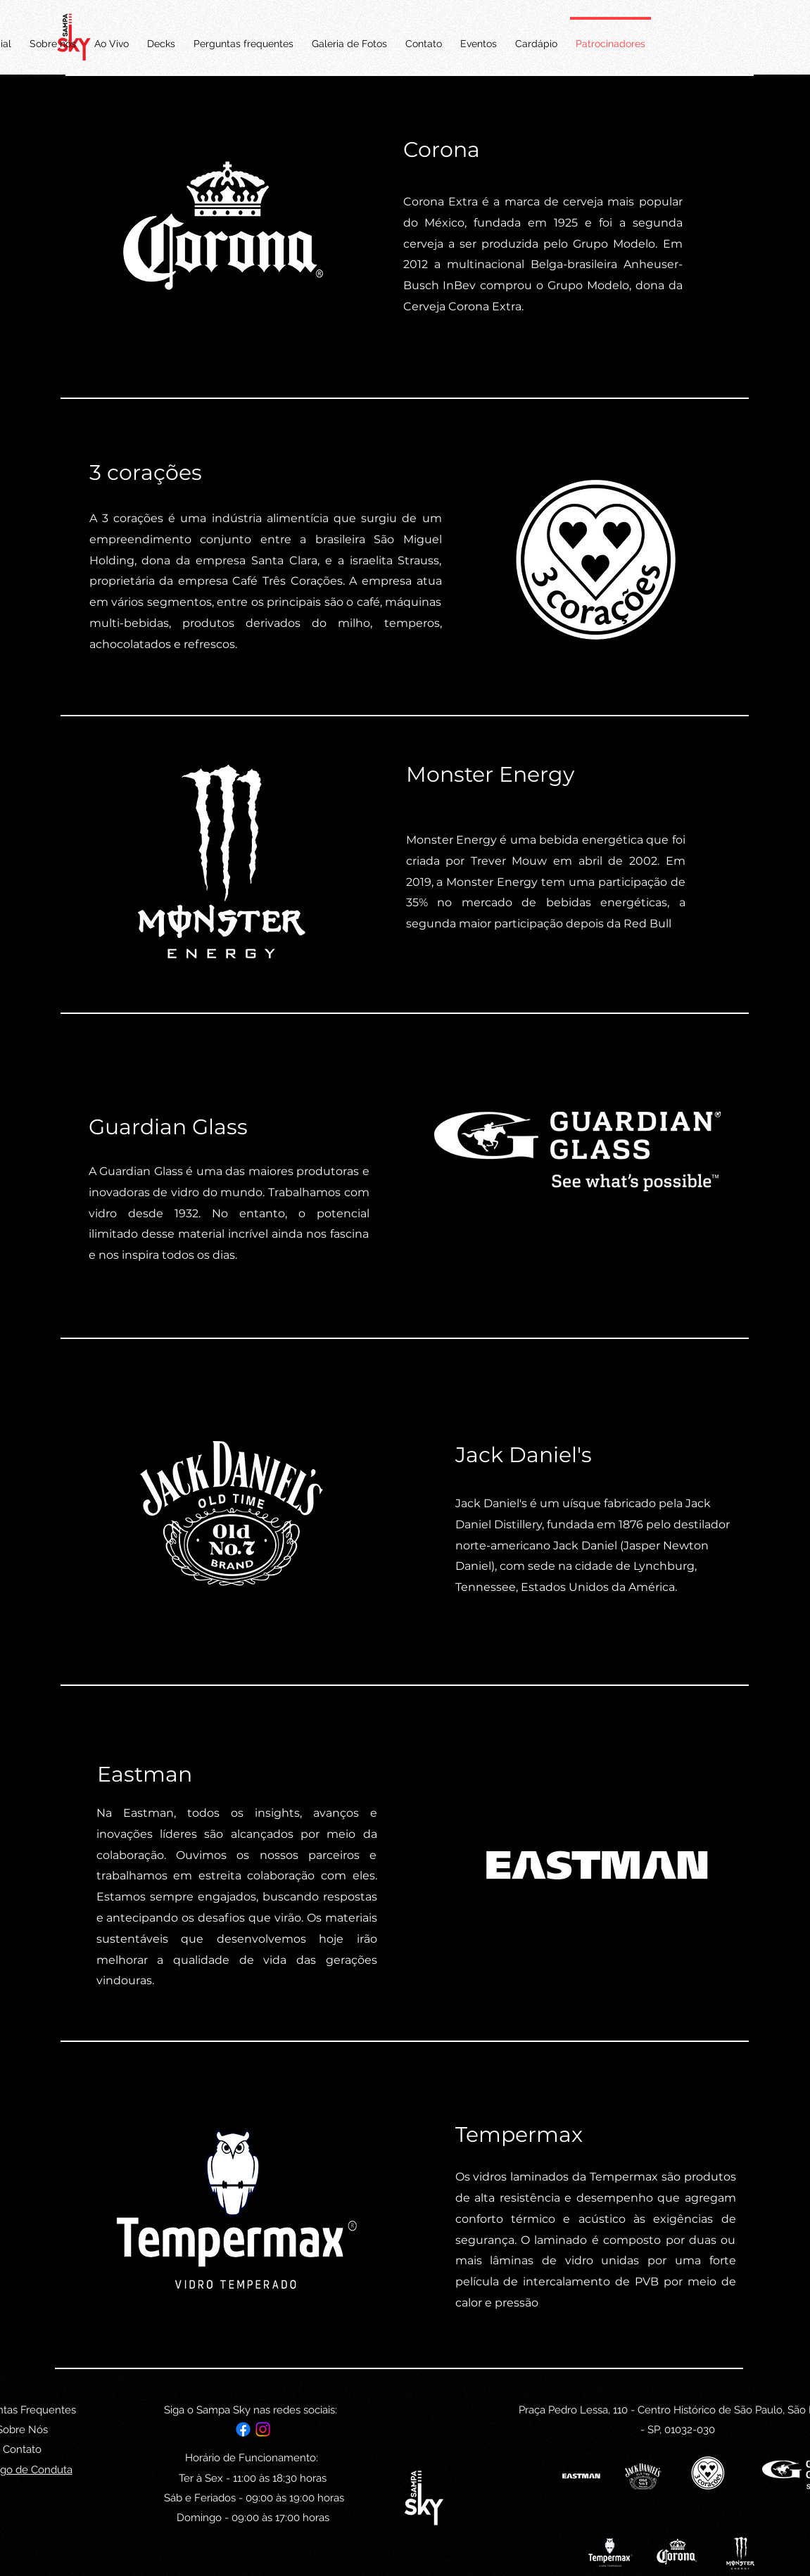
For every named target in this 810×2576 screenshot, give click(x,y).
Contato (22, 2449)
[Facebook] (243, 2429)
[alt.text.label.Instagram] (262, 2429)
